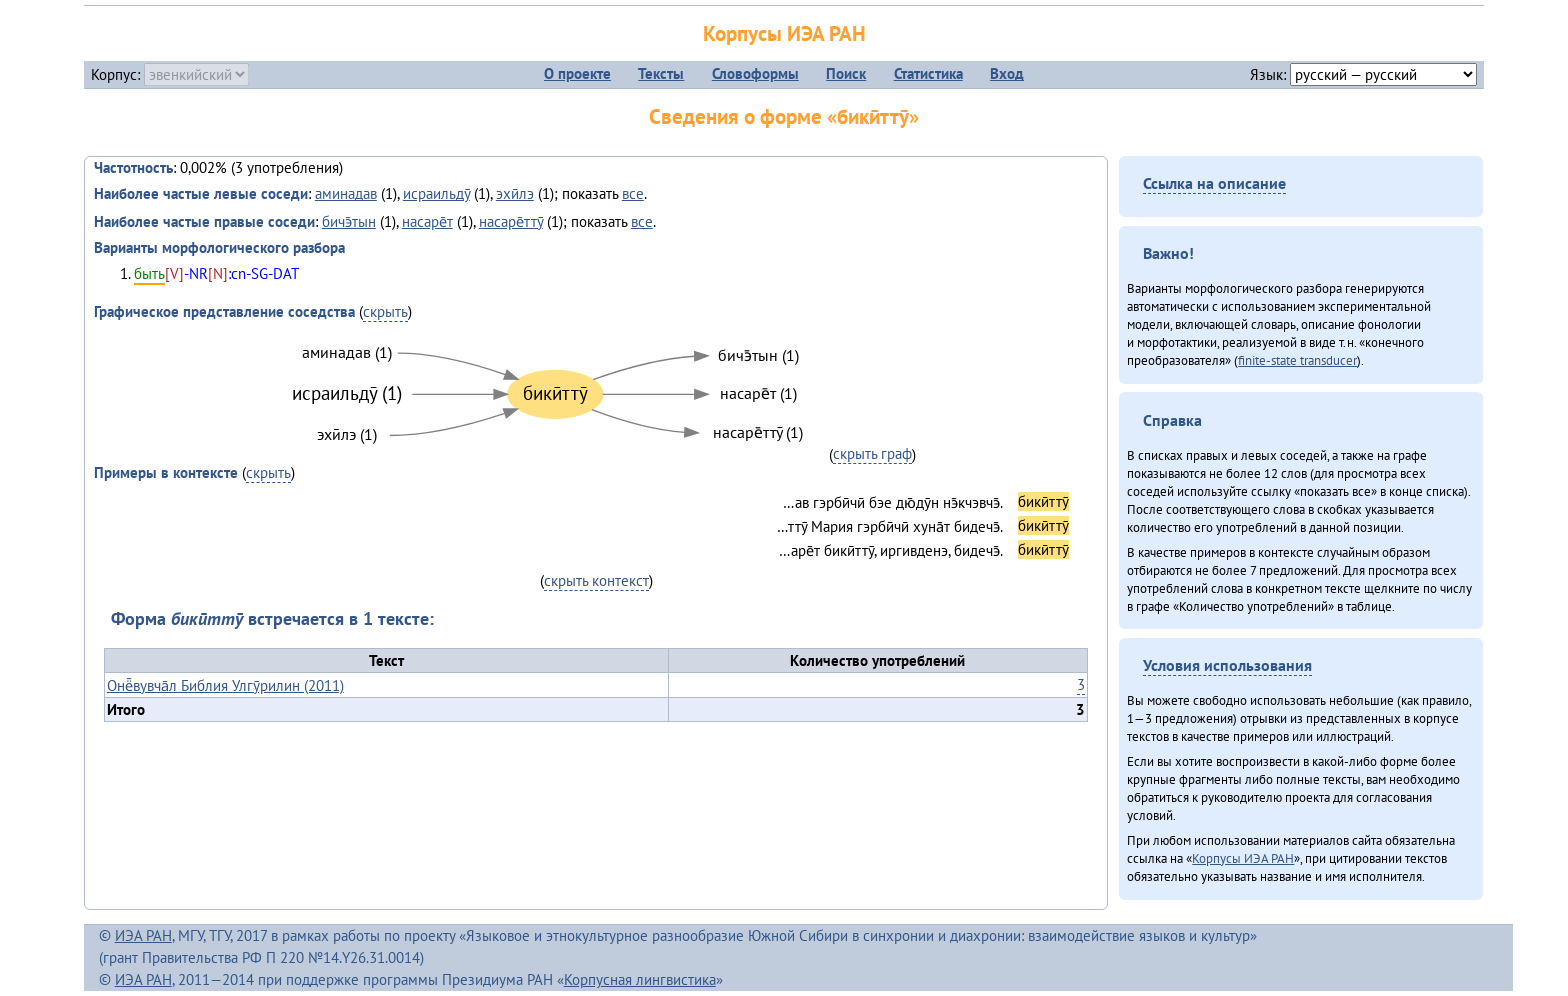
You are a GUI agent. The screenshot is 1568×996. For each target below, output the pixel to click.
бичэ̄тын (349, 221)
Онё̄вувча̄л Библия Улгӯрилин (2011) (225, 685)
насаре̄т (427, 221)
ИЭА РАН (143, 935)
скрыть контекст (596, 580)
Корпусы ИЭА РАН (784, 33)
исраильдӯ (436, 193)
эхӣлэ (515, 193)
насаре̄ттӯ (511, 221)
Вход (1007, 73)
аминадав (346, 193)
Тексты (661, 73)
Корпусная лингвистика (640, 979)
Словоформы (755, 73)
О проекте (577, 73)
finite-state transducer (1297, 360)
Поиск (846, 73)
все (633, 193)
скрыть (385, 311)
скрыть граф (872, 453)
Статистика (928, 73)
